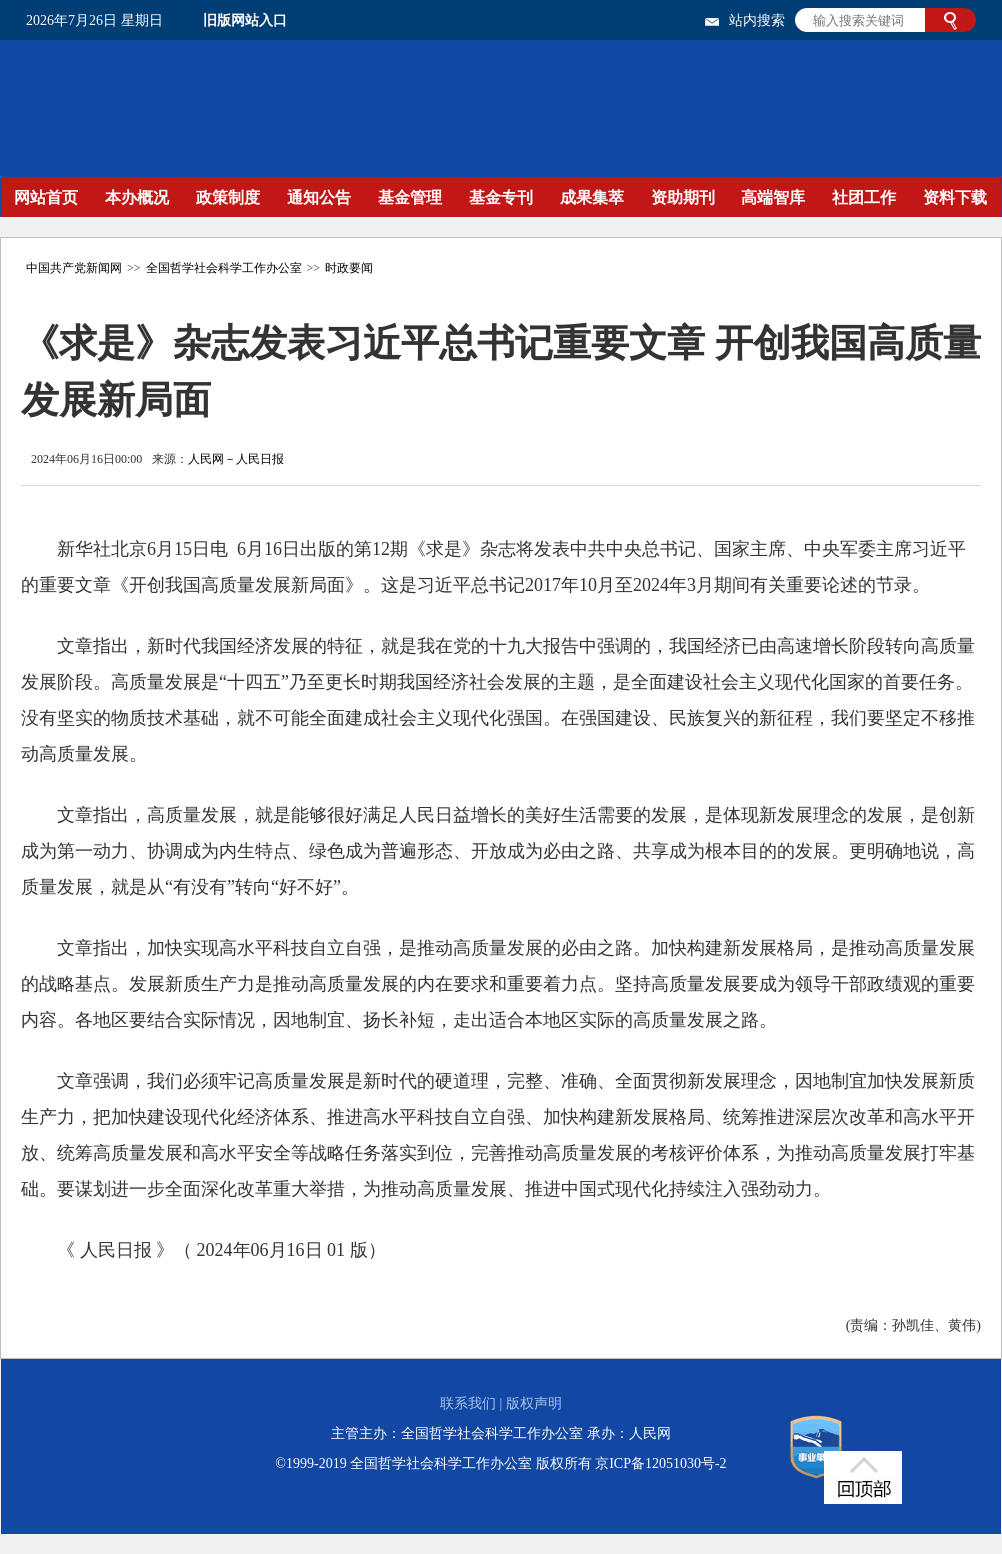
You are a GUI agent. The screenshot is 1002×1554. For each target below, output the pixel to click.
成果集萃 (592, 197)
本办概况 (137, 197)
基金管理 (410, 197)
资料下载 (955, 197)
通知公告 (319, 197)
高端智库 (773, 197)
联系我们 (468, 1403)
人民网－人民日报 (236, 459)
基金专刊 (501, 197)
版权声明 (534, 1403)
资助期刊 (683, 197)
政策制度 (228, 197)
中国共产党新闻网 (74, 268)
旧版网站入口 (245, 20)
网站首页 (46, 197)
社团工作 (864, 197)
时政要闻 (349, 268)
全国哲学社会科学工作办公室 (224, 268)
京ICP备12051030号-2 (660, 1463)
